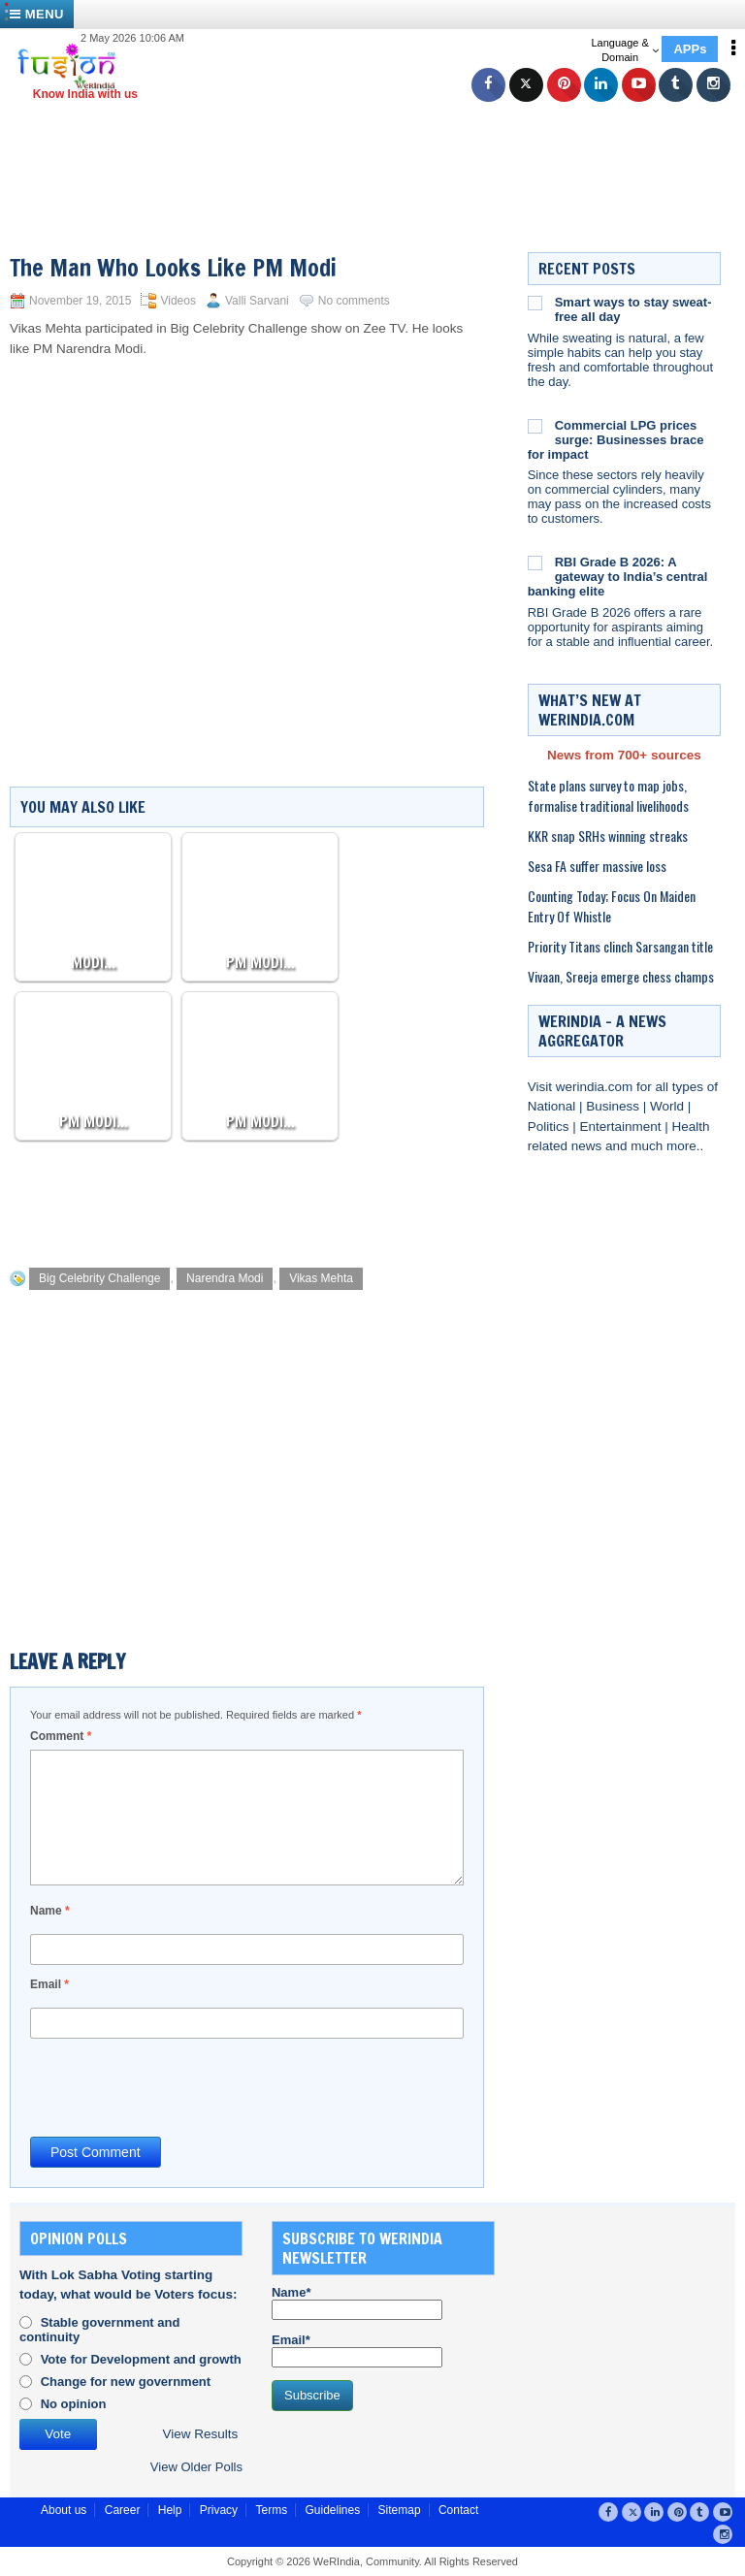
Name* (357, 2302)
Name (50, 1910)
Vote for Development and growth (141, 2359)
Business (614, 1106)
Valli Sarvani (257, 300)
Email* (357, 2350)
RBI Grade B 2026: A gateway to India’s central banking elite (618, 576)
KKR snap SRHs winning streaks (608, 835)
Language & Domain (624, 50)
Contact (458, 2510)
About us (63, 2510)
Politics (550, 1126)
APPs (689, 49)
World (669, 1106)
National (553, 1106)
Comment (60, 1736)
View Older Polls (196, 2467)
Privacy (219, 2510)
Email (49, 1984)
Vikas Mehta (321, 1278)
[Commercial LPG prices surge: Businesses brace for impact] (535, 426)
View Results (201, 2434)
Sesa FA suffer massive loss (597, 865)
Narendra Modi (224, 1278)
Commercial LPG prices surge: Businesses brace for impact (616, 440)
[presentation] (177, 2086)
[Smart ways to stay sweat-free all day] (535, 302)
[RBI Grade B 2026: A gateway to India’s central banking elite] (535, 562)
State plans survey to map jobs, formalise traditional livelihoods (608, 795)
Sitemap (399, 2510)
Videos (177, 300)
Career (123, 2510)
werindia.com (596, 1086)
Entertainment (621, 1126)
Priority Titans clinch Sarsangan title (620, 946)
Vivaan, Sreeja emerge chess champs (621, 976)
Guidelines (332, 2510)
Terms (271, 2510)
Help (170, 2510)
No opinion (74, 2404)
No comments (354, 300)
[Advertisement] (382, 145)
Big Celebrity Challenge (99, 1278)
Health (691, 1126)
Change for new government (126, 2381)
